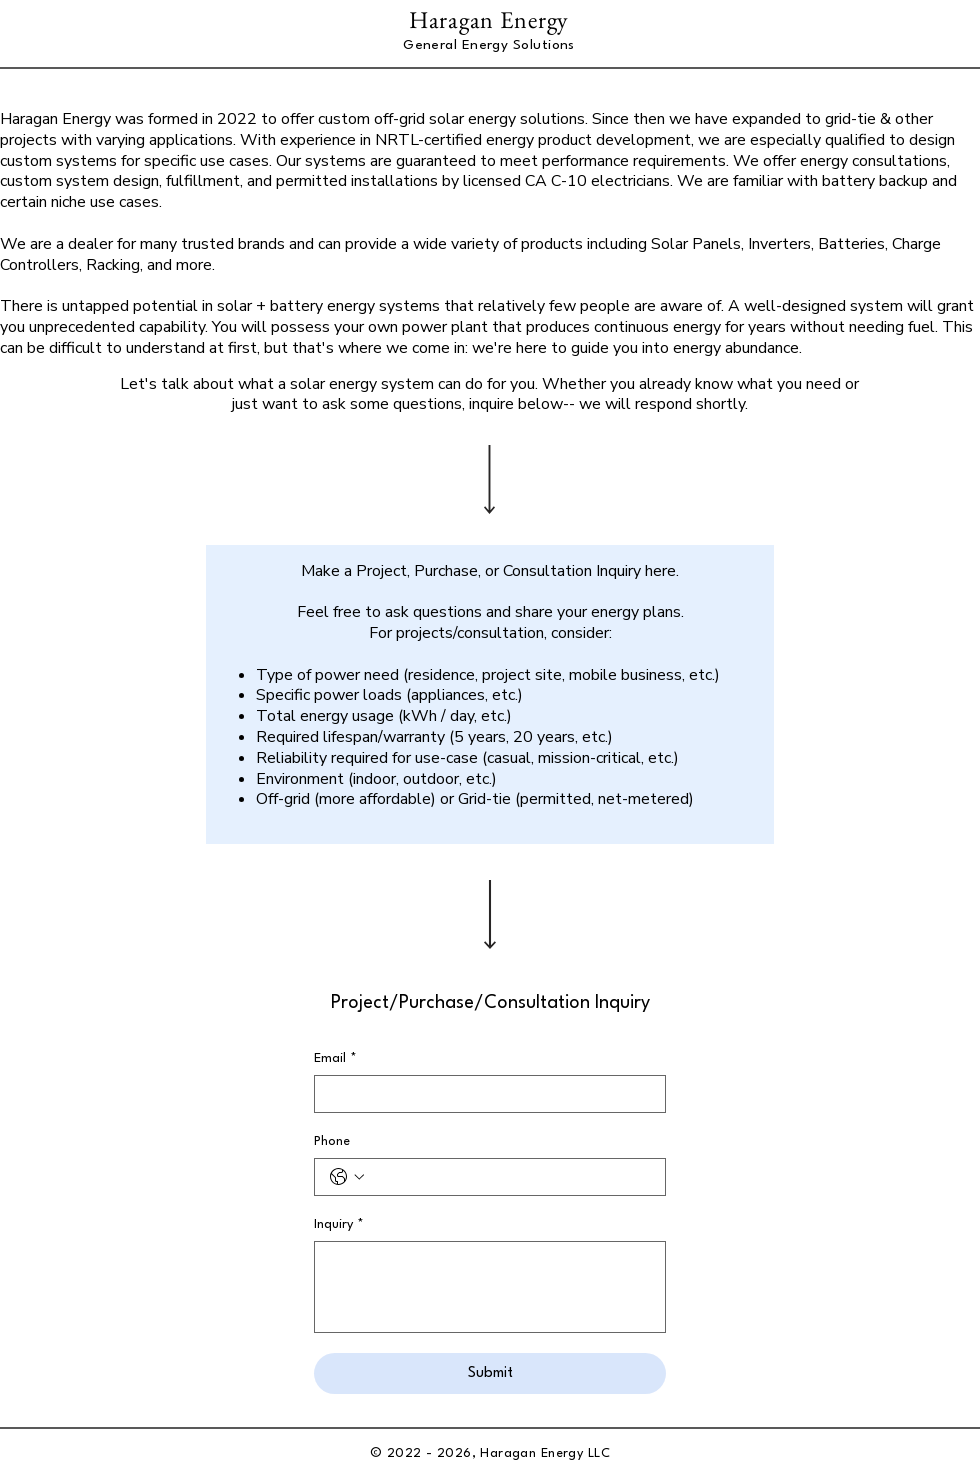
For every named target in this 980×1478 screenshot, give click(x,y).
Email (335, 1058)
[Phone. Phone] (510, 1177)
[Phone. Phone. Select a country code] (347, 1177)
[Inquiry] (490, 1287)
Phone (332, 1141)
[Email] (484, 1094)
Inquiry (339, 1224)
